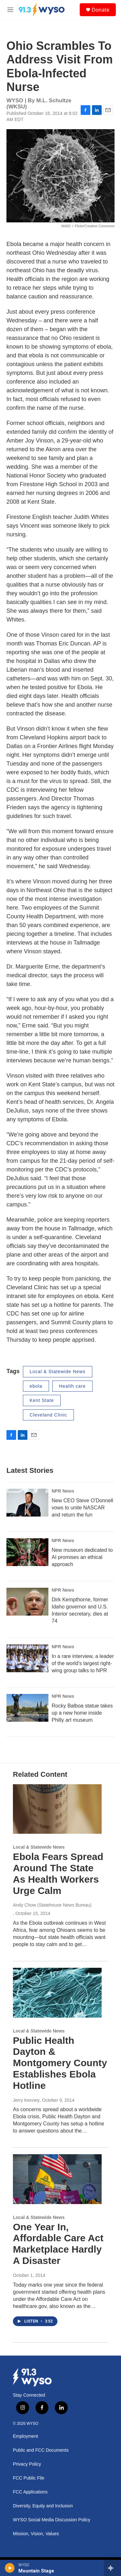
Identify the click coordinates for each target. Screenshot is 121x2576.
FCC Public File (28, 2478)
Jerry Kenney (26, 2100)
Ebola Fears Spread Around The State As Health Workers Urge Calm (58, 1873)
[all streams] (112, 2568)
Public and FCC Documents (41, 2450)
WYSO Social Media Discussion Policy (51, 2519)
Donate (100, 10)
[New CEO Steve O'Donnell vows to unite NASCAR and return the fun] (27, 1503)
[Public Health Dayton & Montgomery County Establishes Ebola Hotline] (57, 1992)
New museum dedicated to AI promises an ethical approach (82, 1557)
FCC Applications (30, 2492)
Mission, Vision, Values (36, 2533)
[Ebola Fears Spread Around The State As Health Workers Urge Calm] (57, 1809)
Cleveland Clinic (48, 1414)
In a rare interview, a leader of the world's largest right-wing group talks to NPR (83, 1663)
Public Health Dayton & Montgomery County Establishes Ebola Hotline (60, 2063)
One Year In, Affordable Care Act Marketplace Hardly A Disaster (58, 2244)
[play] (10, 2568)
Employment (25, 2436)
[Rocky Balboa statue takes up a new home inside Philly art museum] (27, 1708)
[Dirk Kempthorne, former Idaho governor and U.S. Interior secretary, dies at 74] (27, 1602)
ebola (36, 1386)
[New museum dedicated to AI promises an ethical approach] (27, 1552)
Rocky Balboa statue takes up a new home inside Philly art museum (82, 1713)
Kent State (42, 1400)
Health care (72, 1386)
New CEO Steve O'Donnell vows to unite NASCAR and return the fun (82, 1508)
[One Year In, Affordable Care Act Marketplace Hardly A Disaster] (57, 2179)
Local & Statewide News (58, 1371)
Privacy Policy (27, 2464)
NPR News (63, 1491)
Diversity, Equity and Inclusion (43, 2505)
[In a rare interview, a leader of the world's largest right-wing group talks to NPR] (27, 1658)
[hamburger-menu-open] (10, 9)
